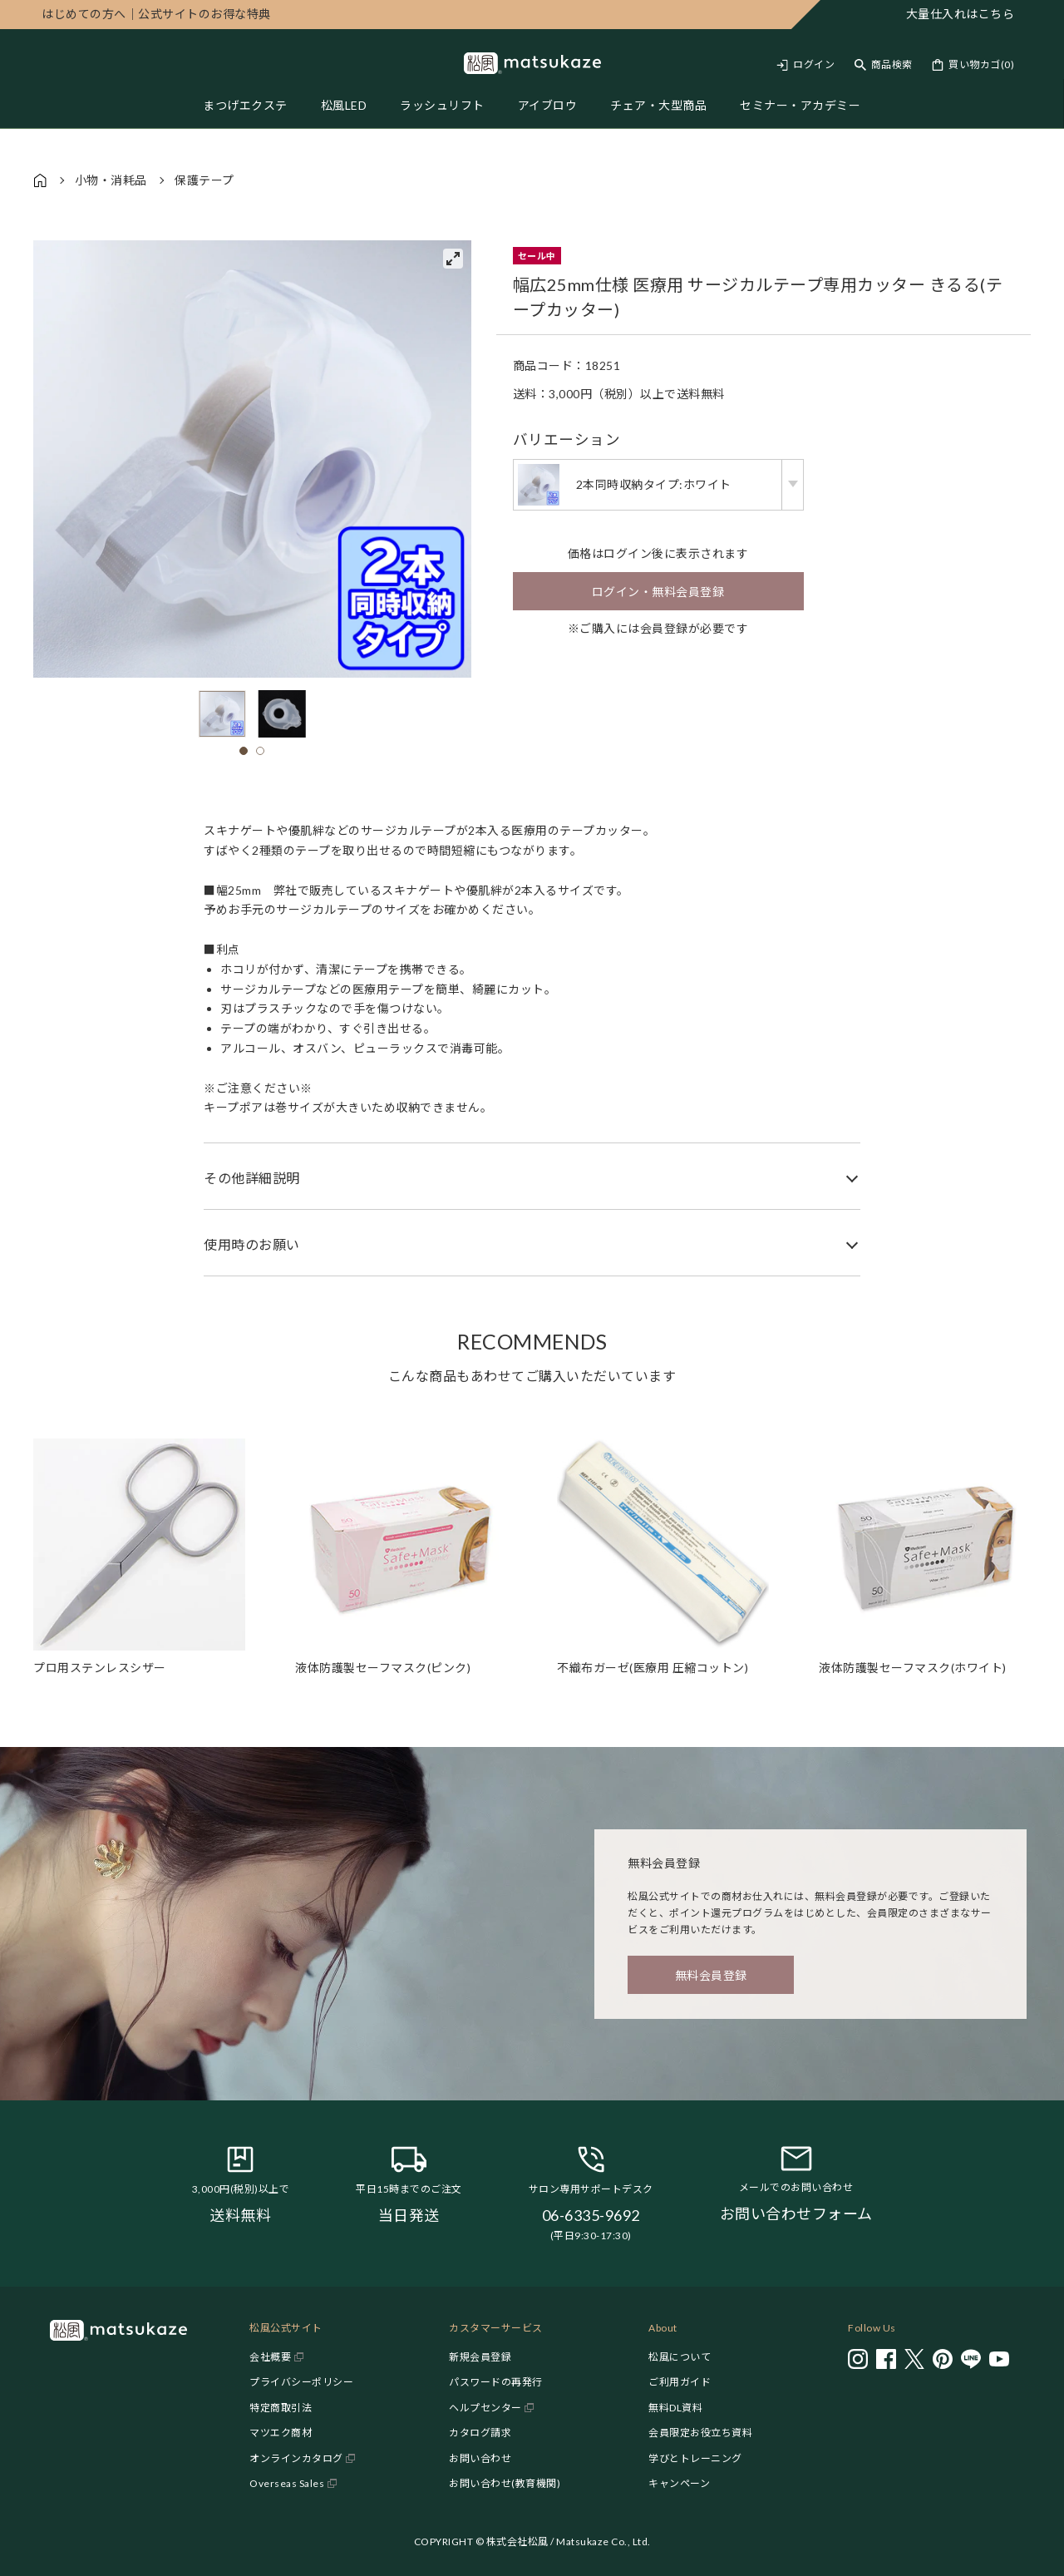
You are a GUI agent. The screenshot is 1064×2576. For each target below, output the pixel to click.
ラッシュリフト (442, 105)
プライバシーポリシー (301, 2382)
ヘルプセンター (485, 2407)
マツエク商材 (280, 2432)
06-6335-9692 (591, 2215)
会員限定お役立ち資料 (700, 2432)
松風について (679, 2357)
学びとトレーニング (695, 2458)
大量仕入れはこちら (960, 14)
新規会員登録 (480, 2357)
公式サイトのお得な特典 (156, 14)
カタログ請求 (480, 2432)
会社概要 (270, 2357)
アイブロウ (548, 105)
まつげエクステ (245, 105)
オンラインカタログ (296, 2458)
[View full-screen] (453, 259)
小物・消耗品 (111, 180)
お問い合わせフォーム (796, 2213)
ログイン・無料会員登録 (658, 592)
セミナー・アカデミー (800, 105)
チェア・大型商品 (658, 105)
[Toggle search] (884, 64)
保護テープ (204, 180)
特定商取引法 (280, 2407)
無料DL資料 (675, 2407)
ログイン (814, 64)
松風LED (344, 105)
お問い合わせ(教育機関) (504, 2483)
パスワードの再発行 (496, 2382)
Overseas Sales (286, 2483)
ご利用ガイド (679, 2382)
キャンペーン (679, 2483)
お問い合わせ (480, 2458)
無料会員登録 (711, 1975)
